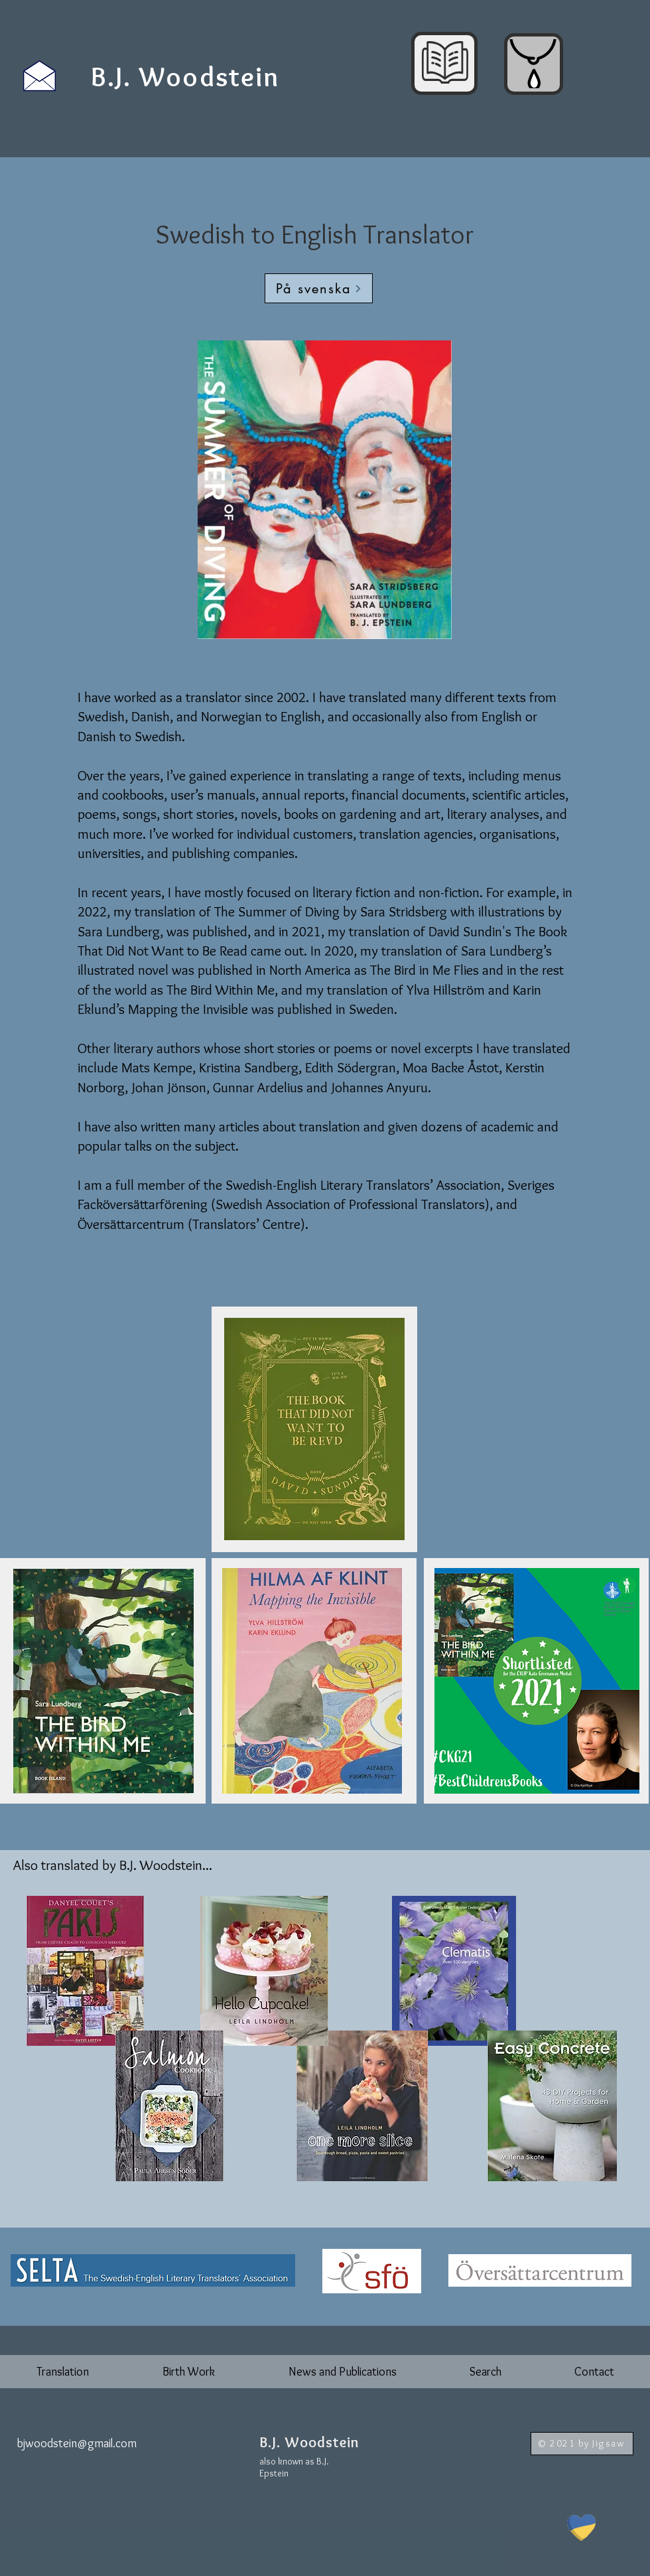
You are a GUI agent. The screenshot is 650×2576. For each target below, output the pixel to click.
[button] (62, 2371)
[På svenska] (319, 288)
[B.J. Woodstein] (186, 76)
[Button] (321, 2448)
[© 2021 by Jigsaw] (582, 2443)
